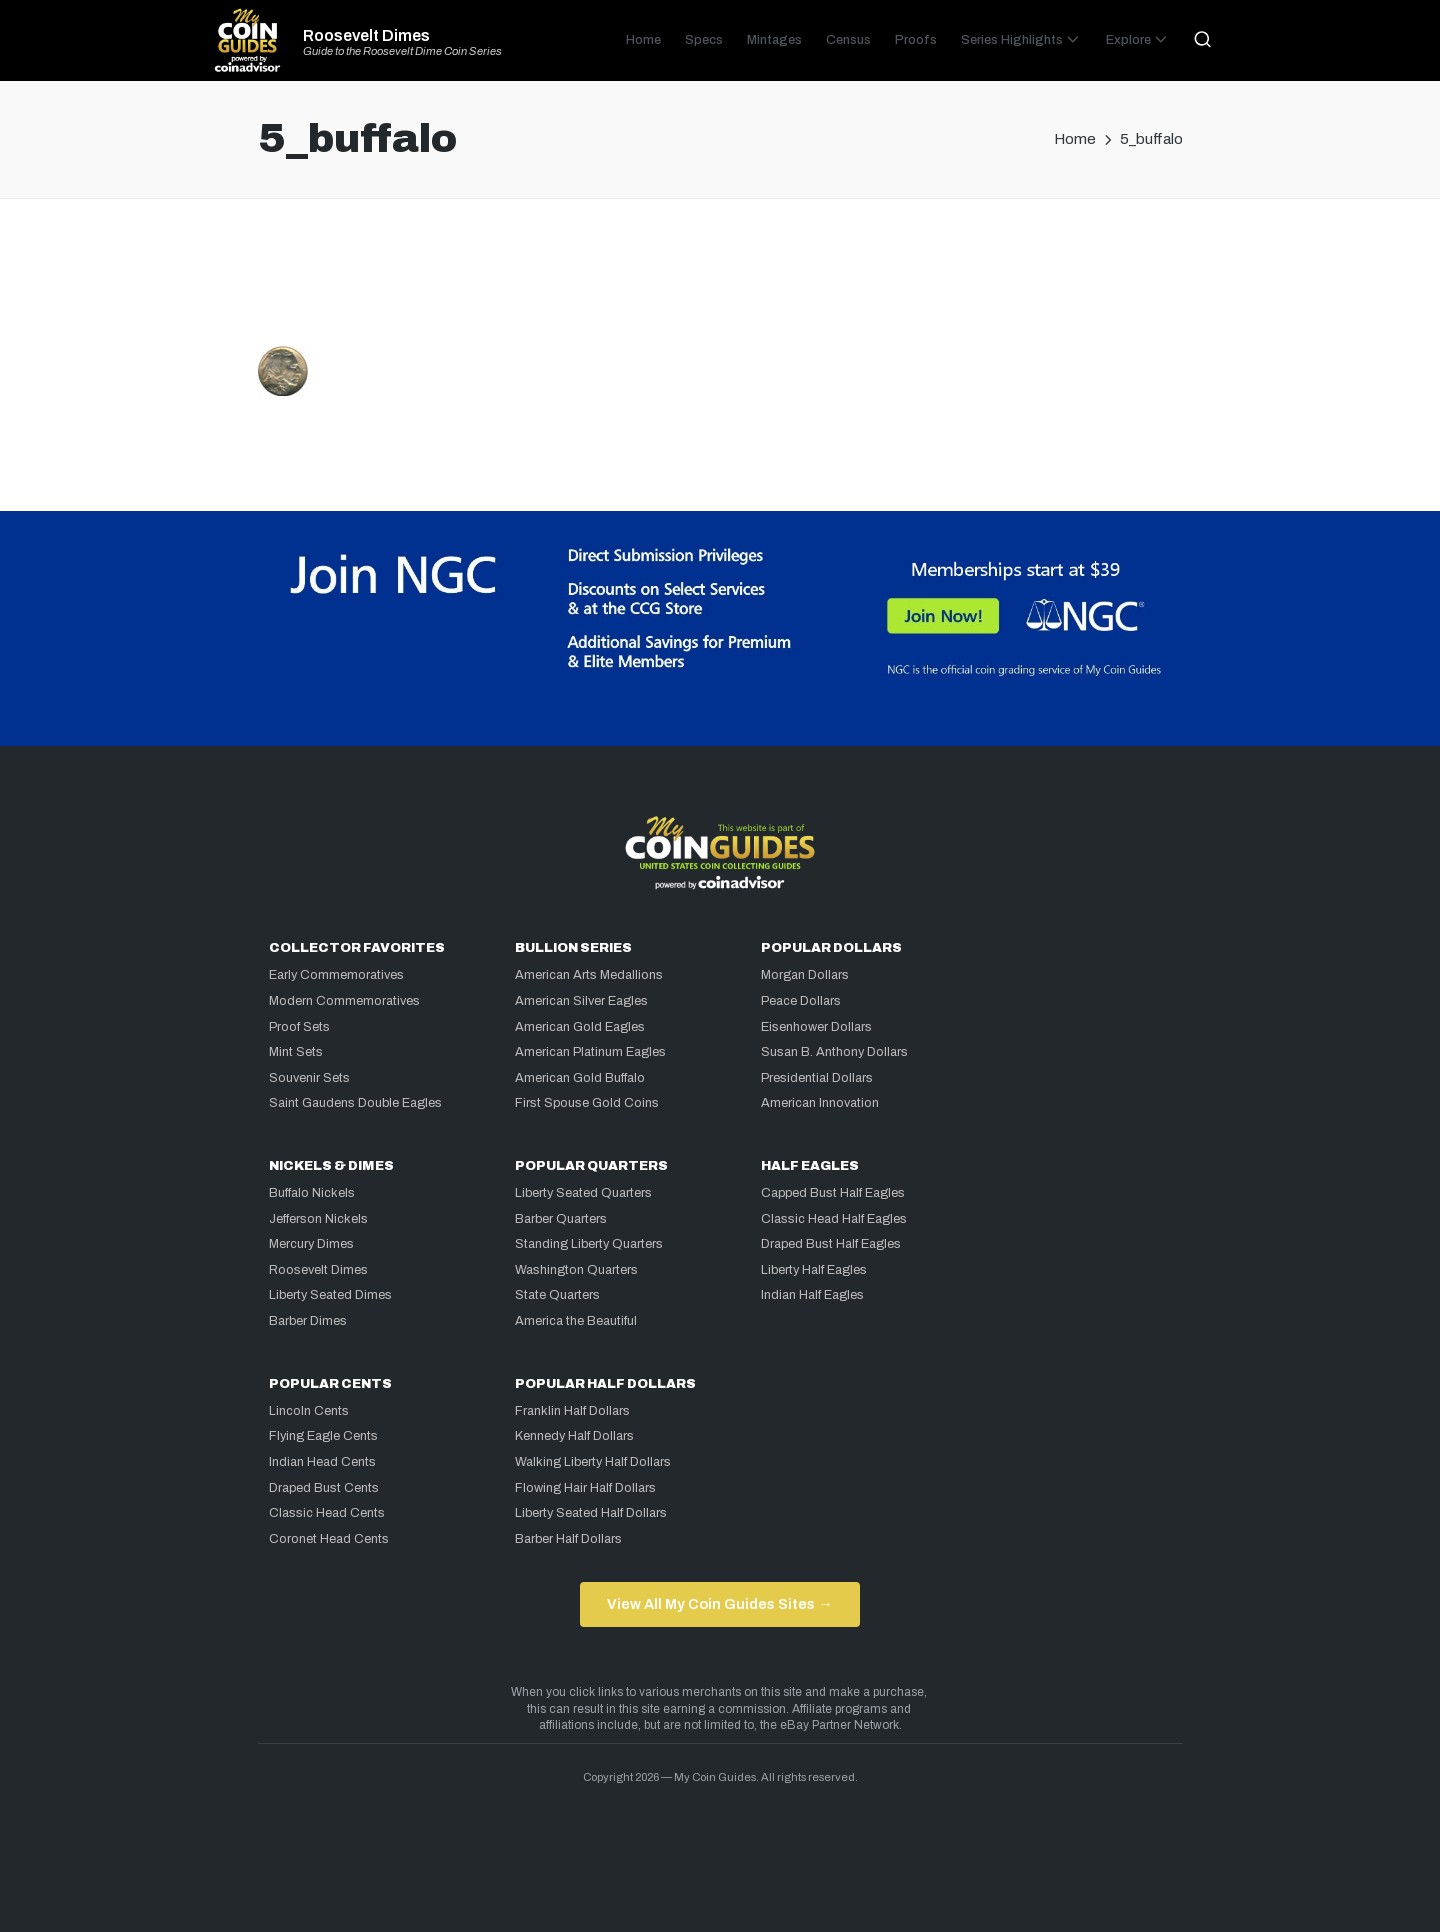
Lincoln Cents (309, 1411)
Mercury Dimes (311, 1244)
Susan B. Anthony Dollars (834, 1052)
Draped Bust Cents (324, 1488)
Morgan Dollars (805, 975)
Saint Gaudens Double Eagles (355, 1103)
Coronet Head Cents (329, 1539)
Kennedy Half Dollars (574, 1436)
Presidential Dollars (817, 1078)
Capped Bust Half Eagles (833, 1193)
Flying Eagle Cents (323, 1436)
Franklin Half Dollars (572, 1411)
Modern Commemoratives (344, 1001)
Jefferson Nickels (318, 1219)
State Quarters (557, 1295)
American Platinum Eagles (590, 1052)
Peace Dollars (801, 1001)
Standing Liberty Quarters (589, 1244)
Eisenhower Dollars (816, 1027)
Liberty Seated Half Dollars (591, 1513)
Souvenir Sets (309, 1078)
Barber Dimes (308, 1321)
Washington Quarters (576, 1270)
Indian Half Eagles (812, 1295)
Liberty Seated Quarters (583, 1193)
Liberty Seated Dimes (330, 1295)
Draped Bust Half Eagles (831, 1244)
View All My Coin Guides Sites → (719, 1604)
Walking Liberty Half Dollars (593, 1462)
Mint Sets (296, 1052)
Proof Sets (299, 1027)
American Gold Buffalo (580, 1078)
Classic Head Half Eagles (834, 1219)
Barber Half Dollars (568, 1539)
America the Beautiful (576, 1321)
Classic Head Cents (327, 1513)
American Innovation (820, 1103)
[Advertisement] (720, 281)
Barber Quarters (561, 1219)
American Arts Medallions (589, 975)
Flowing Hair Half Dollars (585, 1488)
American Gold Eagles (580, 1027)
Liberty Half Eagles (814, 1270)
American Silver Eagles (581, 1001)
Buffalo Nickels (312, 1193)
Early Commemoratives (336, 975)
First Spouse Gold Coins (587, 1103)
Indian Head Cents (322, 1462)
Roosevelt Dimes (366, 36)
